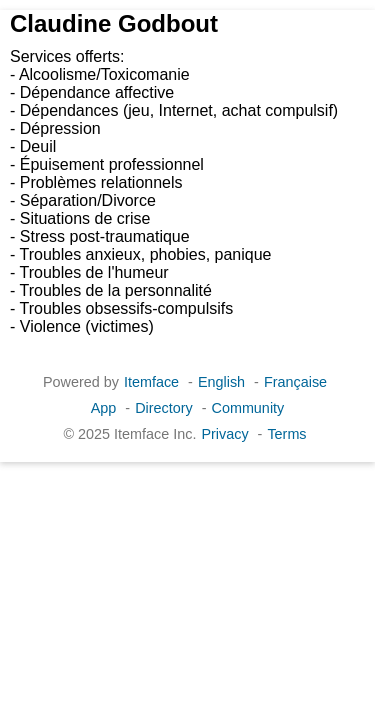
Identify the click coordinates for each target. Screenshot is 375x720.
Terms (286, 434)
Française (295, 382)
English (221, 382)
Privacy (224, 434)
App (104, 408)
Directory (164, 408)
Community (248, 408)
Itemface (151, 382)
